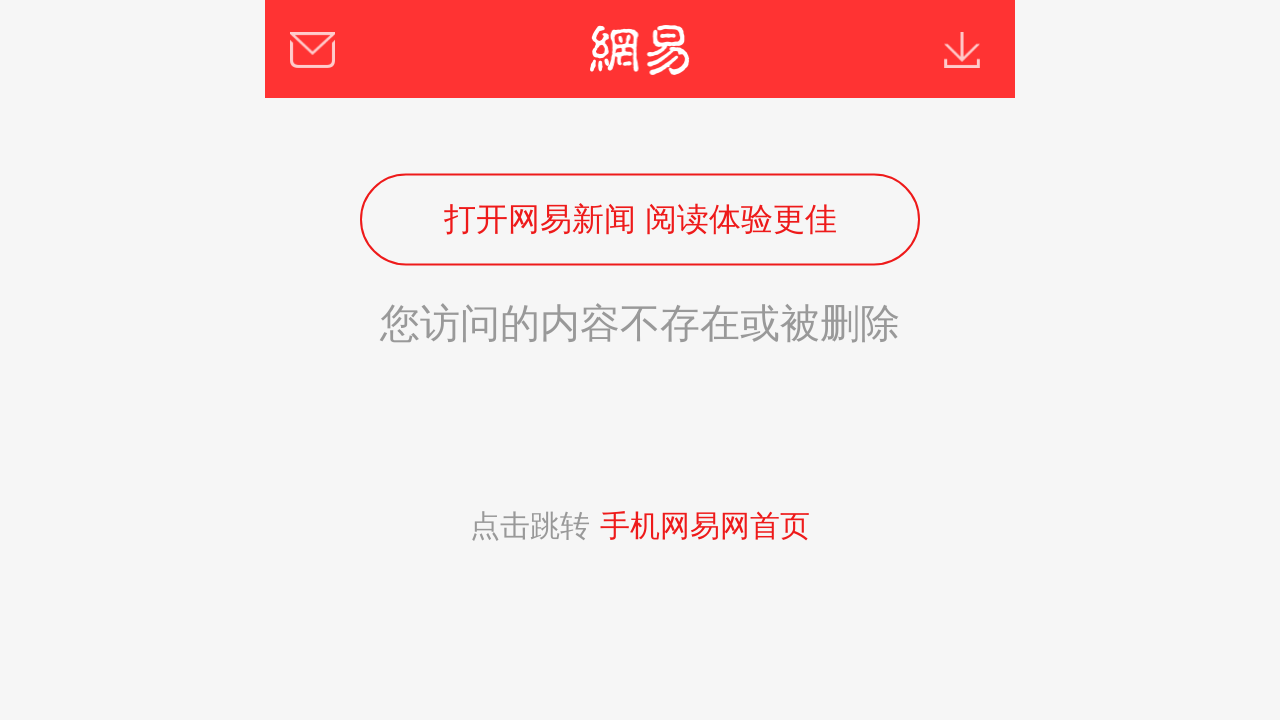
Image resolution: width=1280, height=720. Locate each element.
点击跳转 (640, 525)
